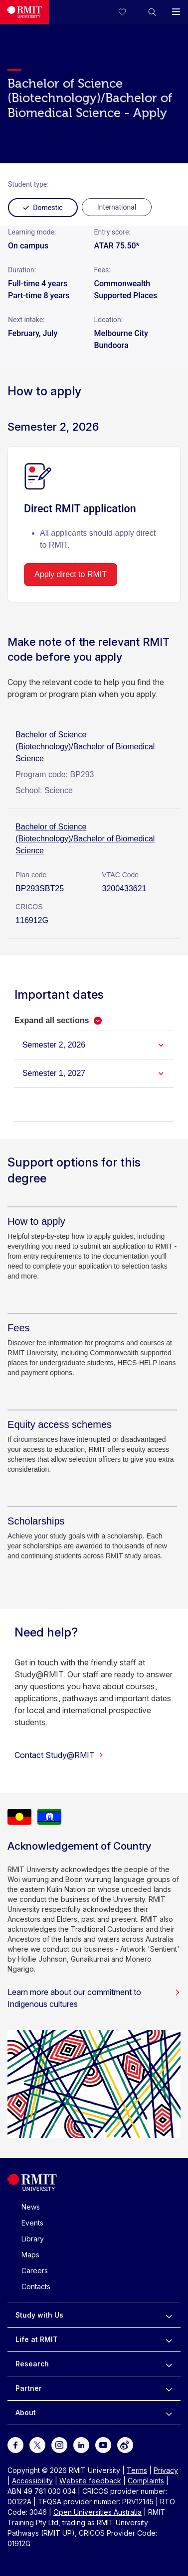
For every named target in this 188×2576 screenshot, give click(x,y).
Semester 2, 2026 (53, 1045)
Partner (28, 2388)
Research (32, 2363)
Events (32, 2223)
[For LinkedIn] (81, 2444)
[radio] (117, 207)
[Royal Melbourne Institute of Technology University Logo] (24, 12)
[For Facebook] (15, 2444)
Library (32, 2238)
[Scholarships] (36, 1521)
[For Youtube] (103, 2444)
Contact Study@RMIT (59, 1755)
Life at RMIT (36, 2339)
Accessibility (32, 2480)
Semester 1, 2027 (53, 1073)
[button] (152, 12)
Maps (30, 2254)
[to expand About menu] (169, 2413)
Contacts (35, 2286)
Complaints (146, 2480)
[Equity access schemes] (59, 1424)
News (30, 2207)
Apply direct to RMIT (70, 574)
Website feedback (90, 2480)
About (25, 2412)
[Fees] (18, 1328)
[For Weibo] (125, 2444)
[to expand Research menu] (169, 2364)
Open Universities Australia (97, 2512)
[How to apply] (36, 1221)
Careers (34, 2270)
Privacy (166, 2470)
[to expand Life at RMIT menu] (169, 2339)
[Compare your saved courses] (128, 12)
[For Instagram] (59, 2444)
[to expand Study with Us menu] (169, 2315)
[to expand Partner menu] (169, 2388)
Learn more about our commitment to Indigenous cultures (94, 1998)
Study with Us (39, 2315)
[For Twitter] (37, 2444)
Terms (137, 2470)
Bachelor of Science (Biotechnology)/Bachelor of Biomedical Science (85, 838)
